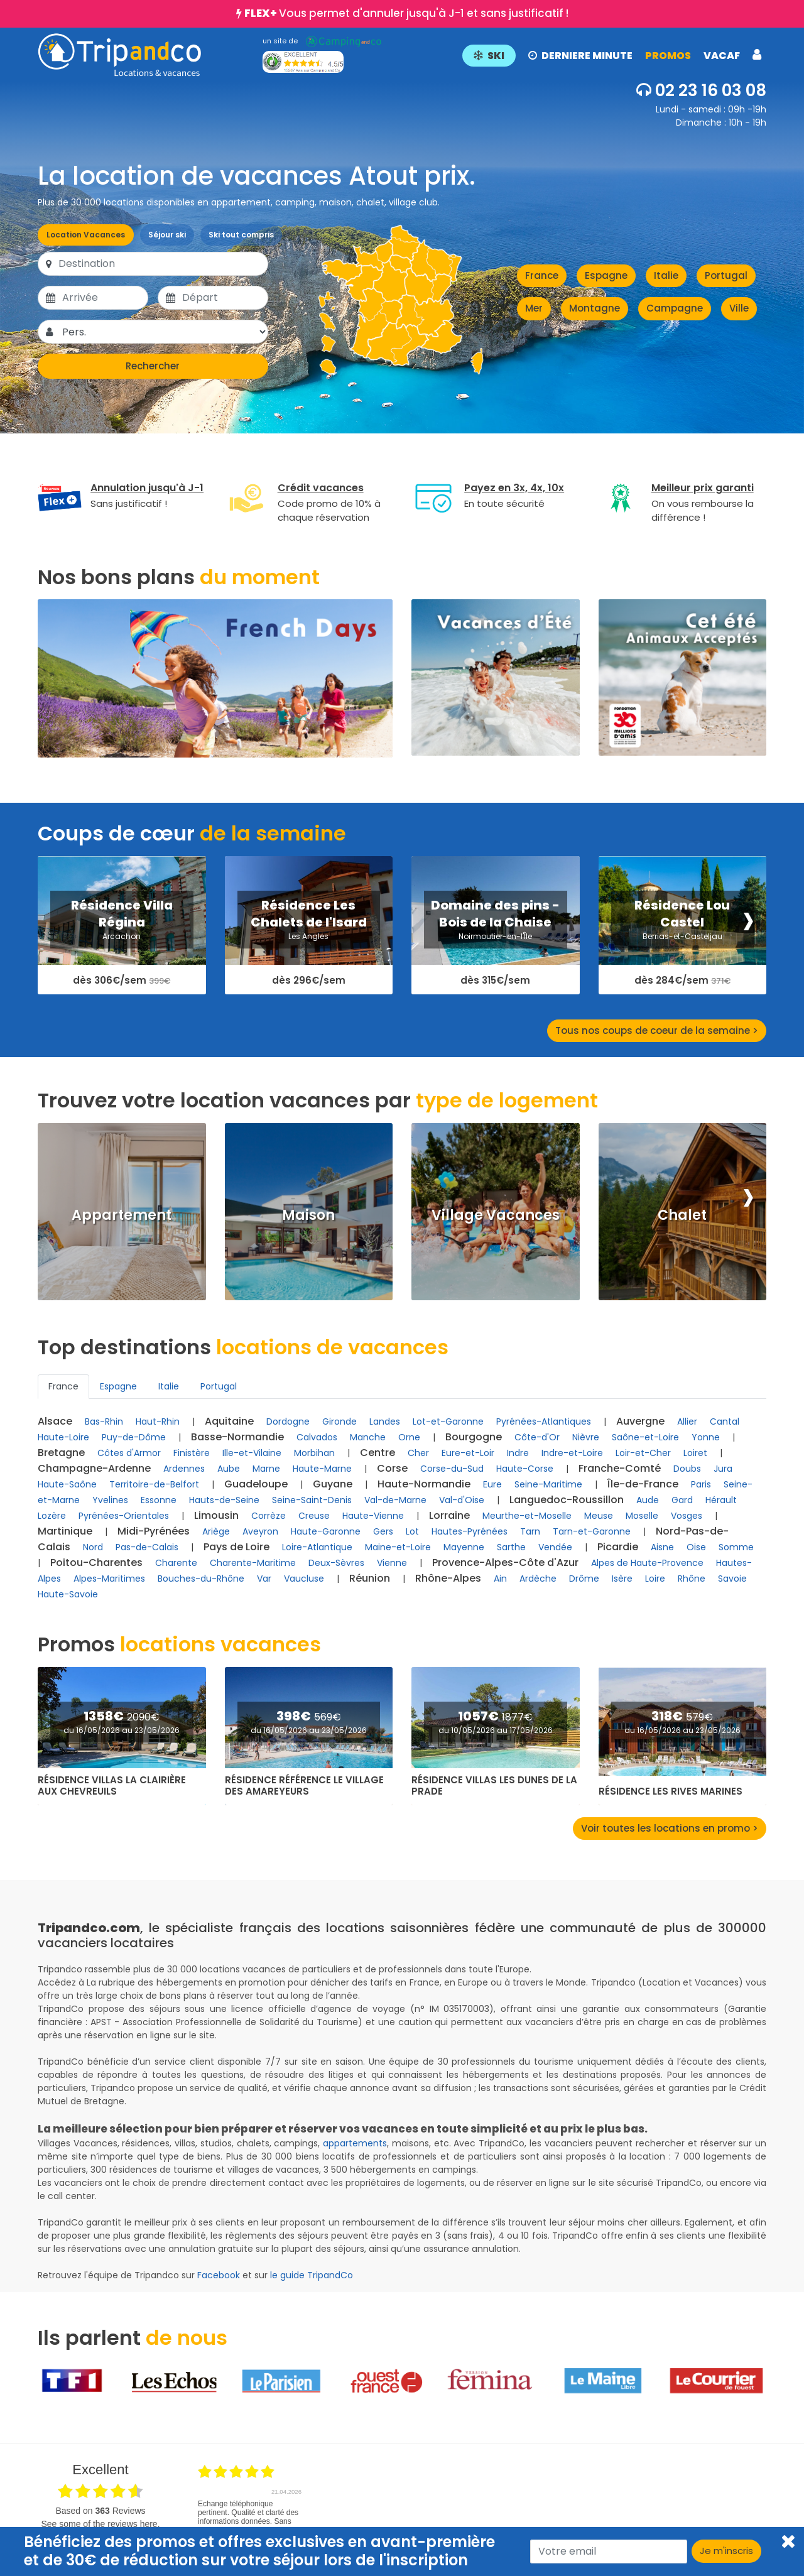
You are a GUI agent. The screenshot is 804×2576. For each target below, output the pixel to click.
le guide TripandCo (311, 2275)
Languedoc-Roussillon (566, 1499)
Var (264, 1578)
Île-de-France (642, 1484)
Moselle (642, 1515)
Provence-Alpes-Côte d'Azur (505, 1562)
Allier (687, 1421)
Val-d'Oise (461, 1500)
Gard (682, 1500)
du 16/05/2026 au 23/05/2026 (121, 1730)
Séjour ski (167, 234)
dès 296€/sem (308, 980)
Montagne (594, 308)
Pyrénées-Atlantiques (543, 1421)
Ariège (216, 1531)
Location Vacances (85, 234)
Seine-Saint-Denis (312, 1500)
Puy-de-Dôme (134, 1437)
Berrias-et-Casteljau (682, 936)
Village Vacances (496, 1215)
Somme (736, 1547)
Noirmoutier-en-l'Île (495, 936)
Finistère (191, 1453)
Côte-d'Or (537, 1437)
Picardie (617, 1547)
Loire (655, 1578)
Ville (739, 308)
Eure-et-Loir (468, 1453)
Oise (696, 1547)
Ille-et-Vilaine (251, 1453)
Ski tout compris (241, 234)
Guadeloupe (256, 1484)
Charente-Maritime (253, 1563)
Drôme (584, 1578)
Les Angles (308, 936)
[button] (611, 54)
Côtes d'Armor (129, 1453)
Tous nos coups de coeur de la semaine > (656, 1030)
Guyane (332, 1484)
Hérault (721, 1500)
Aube (228, 1468)
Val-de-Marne (395, 1500)
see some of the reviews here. (100, 2524)
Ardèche (538, 1578)
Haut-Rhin (158, 1421)
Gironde (339, 1421)
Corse (392, 1468)
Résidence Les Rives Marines (670, 1791)
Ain (500, 1578)
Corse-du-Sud (452, 1468)
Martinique (65, 1531)
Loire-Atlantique (317, 1547)
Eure (492, 1484)
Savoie (732, 1578)
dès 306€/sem (121, 981)
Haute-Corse (524, 1468)
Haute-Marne (322, 1468)
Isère (622, 1578)
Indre (518, 1453)
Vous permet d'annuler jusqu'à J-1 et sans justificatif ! (406, 13)
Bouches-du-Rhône (201, 1578)
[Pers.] (164, 332)
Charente (176, 1563)
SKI (489, 55)
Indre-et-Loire (572, 1453)
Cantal (724, 1421)
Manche (368, 1437)
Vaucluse (304, 1578)
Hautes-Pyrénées (470, 1531)
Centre (377, 1452)
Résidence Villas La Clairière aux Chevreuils (112, 1785)
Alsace (55, 1421)
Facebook (218, 2275)
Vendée (555, 1547)
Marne (266, 1468)
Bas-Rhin (104, 1421)
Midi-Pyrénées (153, 1531)
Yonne (706, 1437)
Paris (701, 1484)
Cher (418, 1453)
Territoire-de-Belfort (154, 1484)
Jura (723, 1468)
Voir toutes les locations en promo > (669, 1828)
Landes (384, 1421)
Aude (647, 1500)
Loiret (695, 1453)
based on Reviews (100, 2511)
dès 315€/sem (495, 980)
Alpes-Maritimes (109, 1578)
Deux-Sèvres (336, 1563)
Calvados (316, 1437)
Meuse (598, 1515)
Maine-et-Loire (398, 1547)
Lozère (52, 1515)
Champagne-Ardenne (94, 1468)
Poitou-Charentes (96, 1562)
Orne (409, 1437)
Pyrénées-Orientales (124, 1515)
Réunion (369, 1578)
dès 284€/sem (682, 981)
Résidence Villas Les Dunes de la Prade (494, 1785)
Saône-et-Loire (645, 1437)
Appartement (121, 1215)
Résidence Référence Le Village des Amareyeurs (304, 1785)
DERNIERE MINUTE (580, 55)
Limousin (216, 1515)
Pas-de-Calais (147, 1547)
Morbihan (314, 1453)
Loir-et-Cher (643, 1453)
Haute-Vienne (373, 1515)
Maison (308, 1215)
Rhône (691, 1578)
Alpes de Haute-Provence (647, 1563)
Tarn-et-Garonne (592, 1531)
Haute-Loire (63, 1437)
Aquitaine (229, 1421)
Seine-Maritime (548, 1484)
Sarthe (511, 1547)
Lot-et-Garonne (448, 1421)
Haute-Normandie (424, 1484)
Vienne (392, 1563)
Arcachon (121, 936)
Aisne (662, 1547)
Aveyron (260, 1531)
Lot (412, 1531)
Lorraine (449, 1515)
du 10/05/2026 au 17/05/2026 (495, 1730)
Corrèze (268, 1515)
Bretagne (61, 1452)
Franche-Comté (620, 1468)
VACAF (722, 55)
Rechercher (153, 365)
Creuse (314, 1515)
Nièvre (585, 1437)
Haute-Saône (67, 1484)
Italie (666, 275)
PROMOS (668, 55)
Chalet (682, 1215)
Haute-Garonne (326, 1531)
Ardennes (184, 1468)
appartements (355, 2143)
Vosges (686, 1515)
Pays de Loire (236, 1547)
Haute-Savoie (68, 1594)
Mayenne (463, 1547)
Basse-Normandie (237, 1437)
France (541, 275)
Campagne (674, 308)
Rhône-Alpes (448, 1578)
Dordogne (288, 1421)
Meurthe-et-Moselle (527, 1515)
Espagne (606, 275)
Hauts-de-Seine (224, 1500)
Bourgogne (473, 1437)
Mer (534, 308)
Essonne (159, 1500)
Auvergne (640, 1421)
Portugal (726, 275)
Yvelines (110, 1500)
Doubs (687, 1468)
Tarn (530, 1531)
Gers (383, 1531)
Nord (93, 1547)
